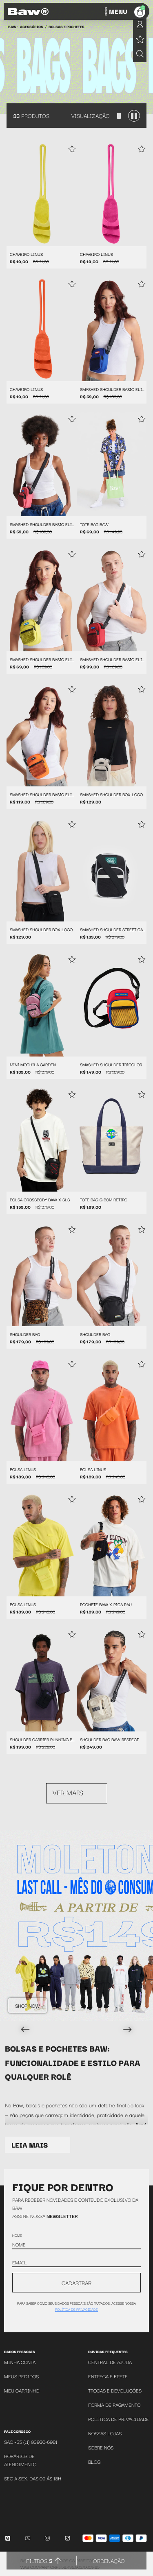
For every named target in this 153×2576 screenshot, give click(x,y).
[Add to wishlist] (71, 149)
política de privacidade (76, 2309)
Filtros (39, 2560)
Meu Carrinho (21, 2390)
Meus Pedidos (21, 2376)
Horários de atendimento (20, 2460)
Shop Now (27, 2005)
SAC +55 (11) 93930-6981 (30, 2441)
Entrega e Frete (108, 2376)
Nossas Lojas (105, 2433)
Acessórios (31, 26)
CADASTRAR (76, 2282)
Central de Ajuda (110, 2362)
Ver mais (68, 1792)
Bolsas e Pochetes (66, 26)
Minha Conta (19, 2362)
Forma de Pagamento (114, 2404)
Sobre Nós (100, 2447)
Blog (94, 2461)
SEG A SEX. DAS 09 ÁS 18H (32, 2478)
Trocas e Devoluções (115, 2390)
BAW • (13, 26)
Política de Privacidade (118, 2419)
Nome (17, 2235)
